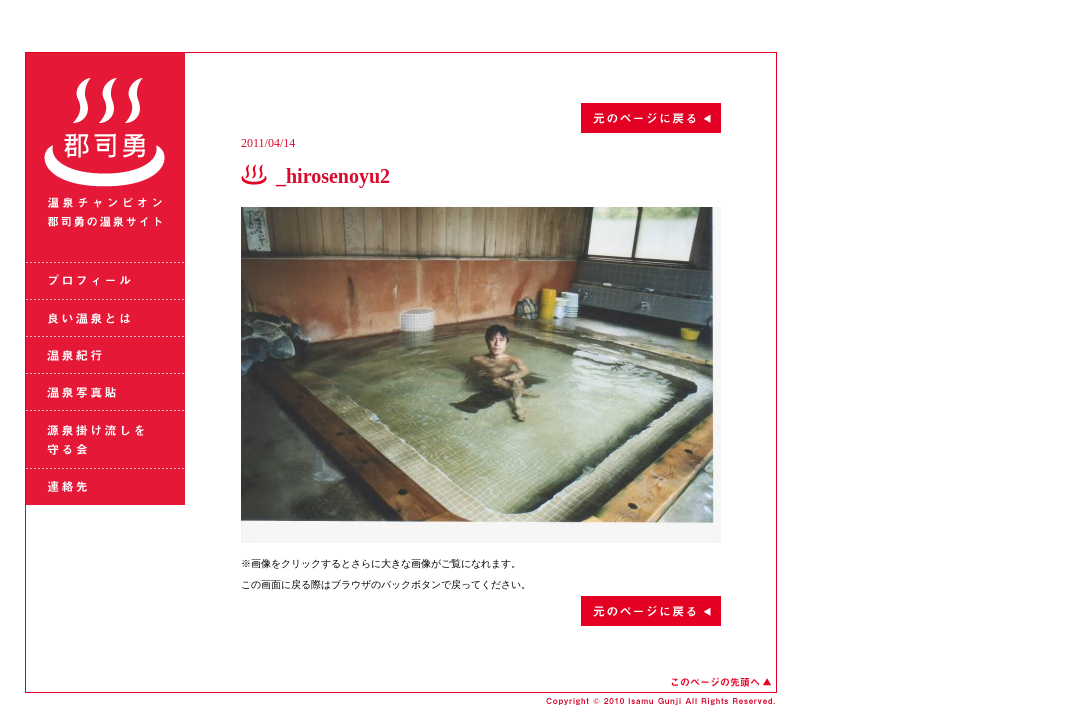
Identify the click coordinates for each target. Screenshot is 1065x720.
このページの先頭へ (721, 682)
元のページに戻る (481, 118)
